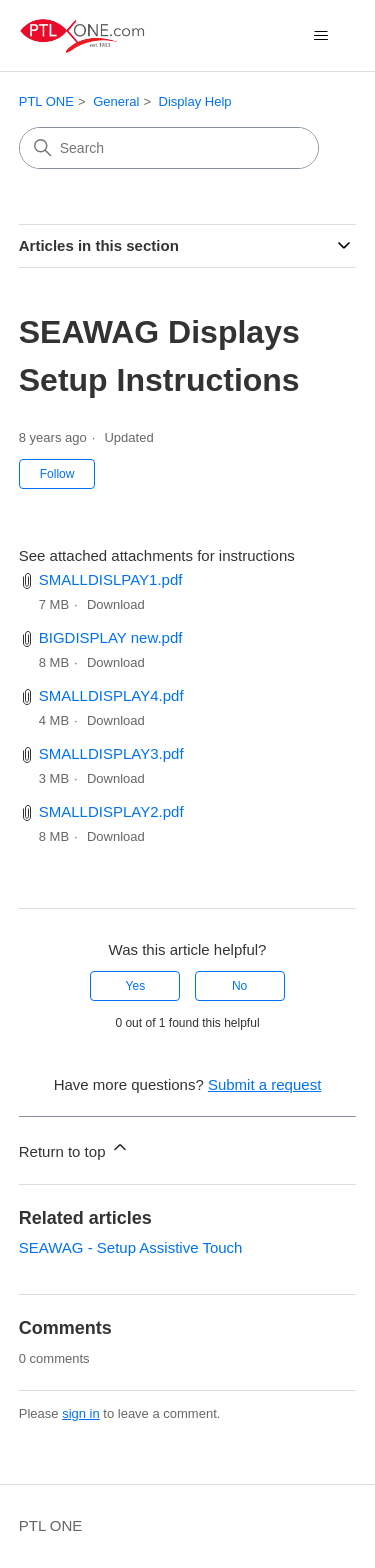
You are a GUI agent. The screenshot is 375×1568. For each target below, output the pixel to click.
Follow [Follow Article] (57, 474)
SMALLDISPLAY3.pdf (111, 753)
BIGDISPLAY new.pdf (111, 637)
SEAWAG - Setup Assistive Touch (131, 1247)
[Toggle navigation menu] (320, 36)
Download (116, 604)
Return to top (74, 1148)
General (116, 101)
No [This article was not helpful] (239, 986)
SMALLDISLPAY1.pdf (111, 579)
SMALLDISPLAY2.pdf (111, 811)
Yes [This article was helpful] (136, 986)
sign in (81, 1413)
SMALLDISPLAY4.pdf (111, 695)
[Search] (169, 148)
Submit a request (264, 1084)
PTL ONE (46, 101)
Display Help (195, 101)
